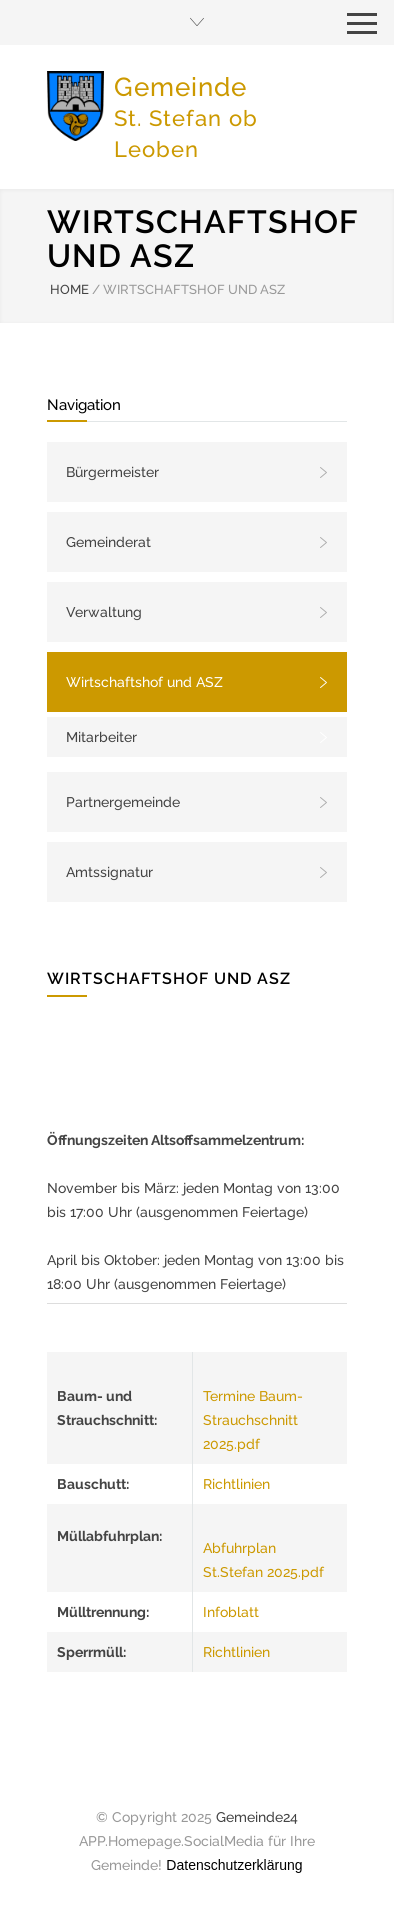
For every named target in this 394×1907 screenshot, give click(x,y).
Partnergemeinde (123, 802)
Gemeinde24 (257, 1817)
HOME (69, 289)
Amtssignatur (109, 872)
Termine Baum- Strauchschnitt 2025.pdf (253, 1420)
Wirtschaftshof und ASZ (144, 682)
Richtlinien (236, 1484)
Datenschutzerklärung (234, 1865)
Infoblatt (231, 1612)
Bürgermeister (112, 472)
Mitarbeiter (101, 737)
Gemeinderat (108, 542)
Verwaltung (104, 612)
